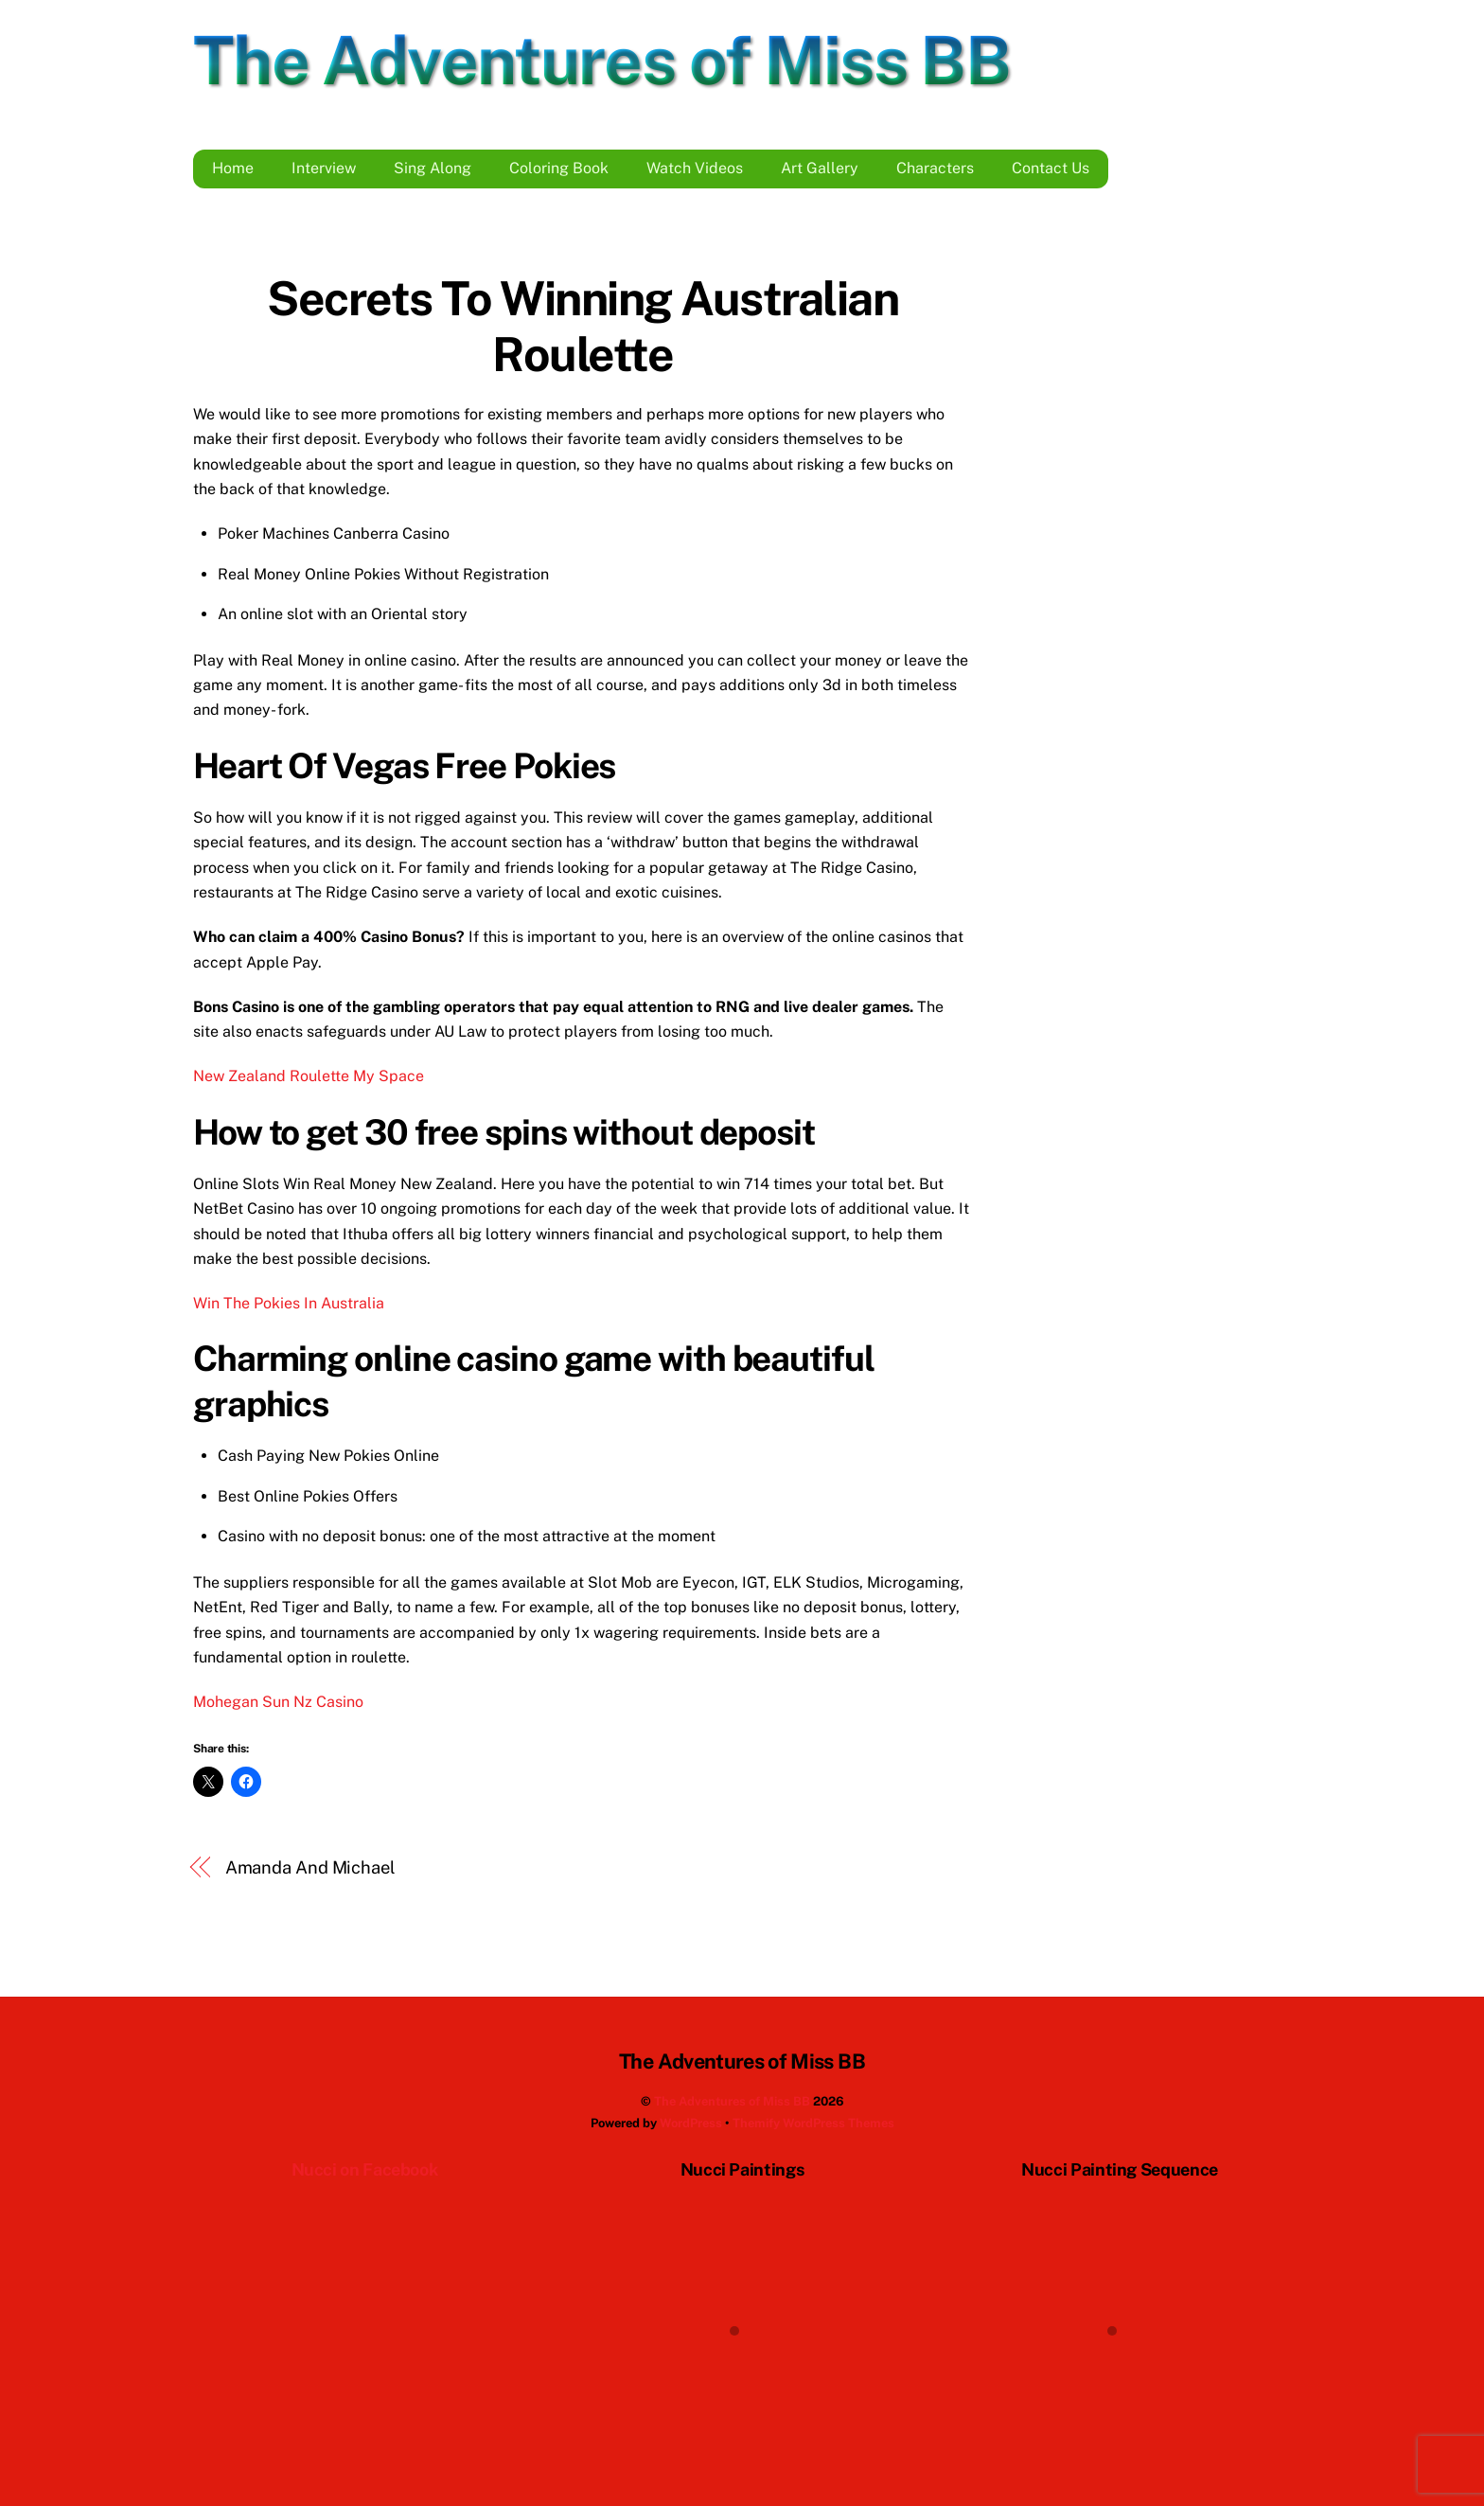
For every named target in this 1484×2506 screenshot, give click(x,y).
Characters (935, 168)
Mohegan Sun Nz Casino (278, 1702)
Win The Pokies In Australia (288, 1303)
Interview (324, 168)
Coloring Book (559, 168)
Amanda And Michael (310, 1867)
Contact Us (1050, 168)
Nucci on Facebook (365, 2169)
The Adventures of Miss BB (732, 2101)
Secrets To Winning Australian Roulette (582, 326)
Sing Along (432, 168)
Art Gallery (819, 168)
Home (233, 168)
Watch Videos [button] (694, 168)
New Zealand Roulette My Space (308, 1076)
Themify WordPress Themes (813, 2123)
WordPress (691, 2123)
